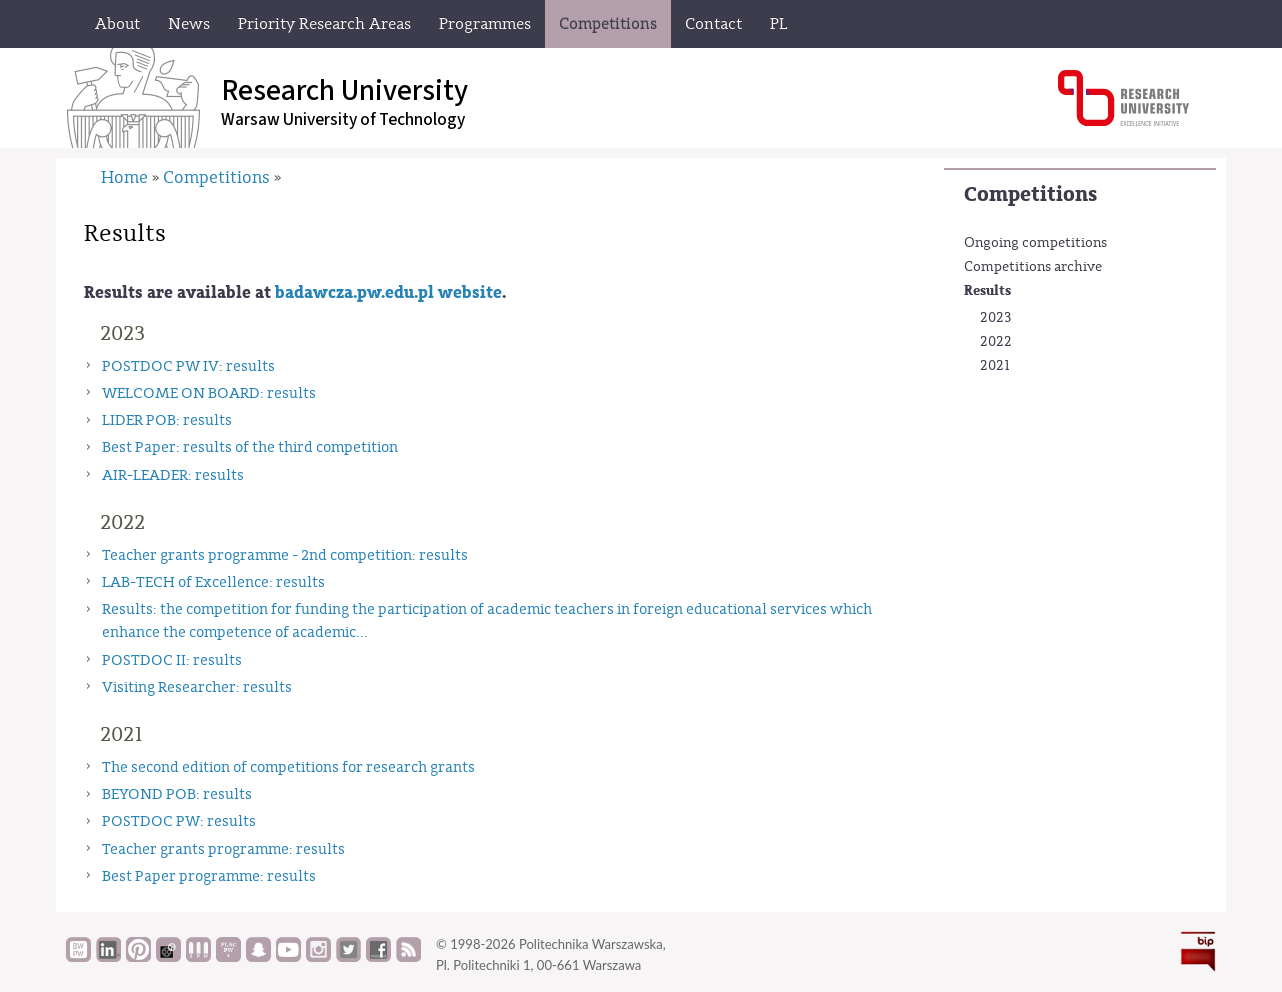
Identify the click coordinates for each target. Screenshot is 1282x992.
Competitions (1030, 194)
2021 (995, 366)
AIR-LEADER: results (173, 475)
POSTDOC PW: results (179, 821)
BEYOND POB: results (177, 794)
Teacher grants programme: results (223, 849)
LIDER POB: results (167, 420)
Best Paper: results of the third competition (250, 447)
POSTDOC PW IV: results (188, 366)
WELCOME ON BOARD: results (209, 393)
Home (124, 177)
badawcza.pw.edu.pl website (388, 292)
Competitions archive (1033, 267)
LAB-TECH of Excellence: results (213, 582)
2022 (996, 342)
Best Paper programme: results (209, 876)
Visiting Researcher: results (197, 687)
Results (987, 290)
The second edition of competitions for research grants (288, 767)
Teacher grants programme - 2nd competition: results (285, 555)
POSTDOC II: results (172, 660)
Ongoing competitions (1035, 243)
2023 (995, 318)
